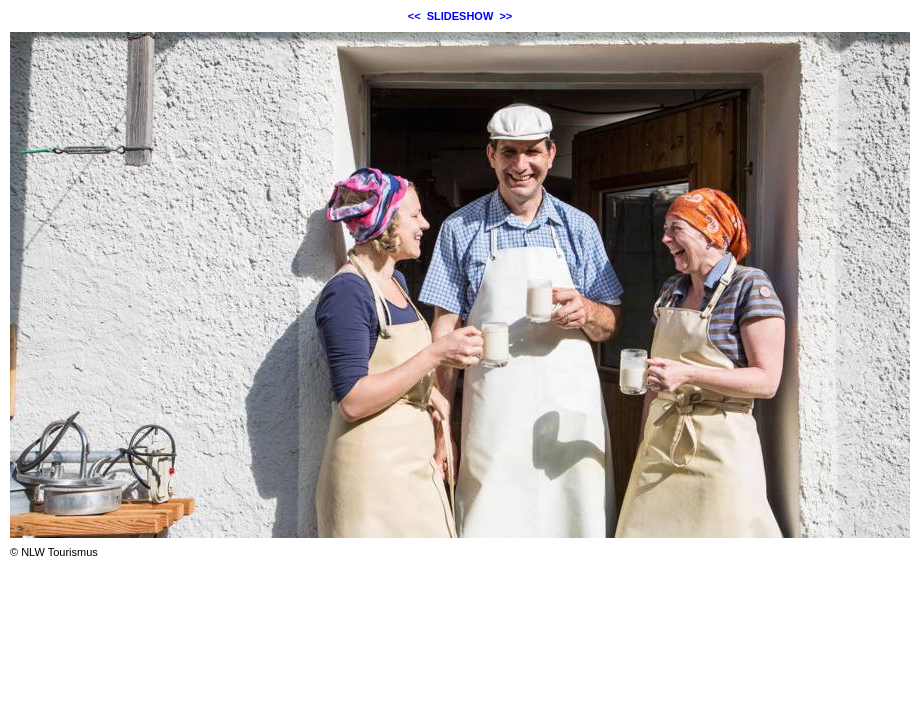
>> (505, 16)
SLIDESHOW (460, 16)
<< (414, 16)
